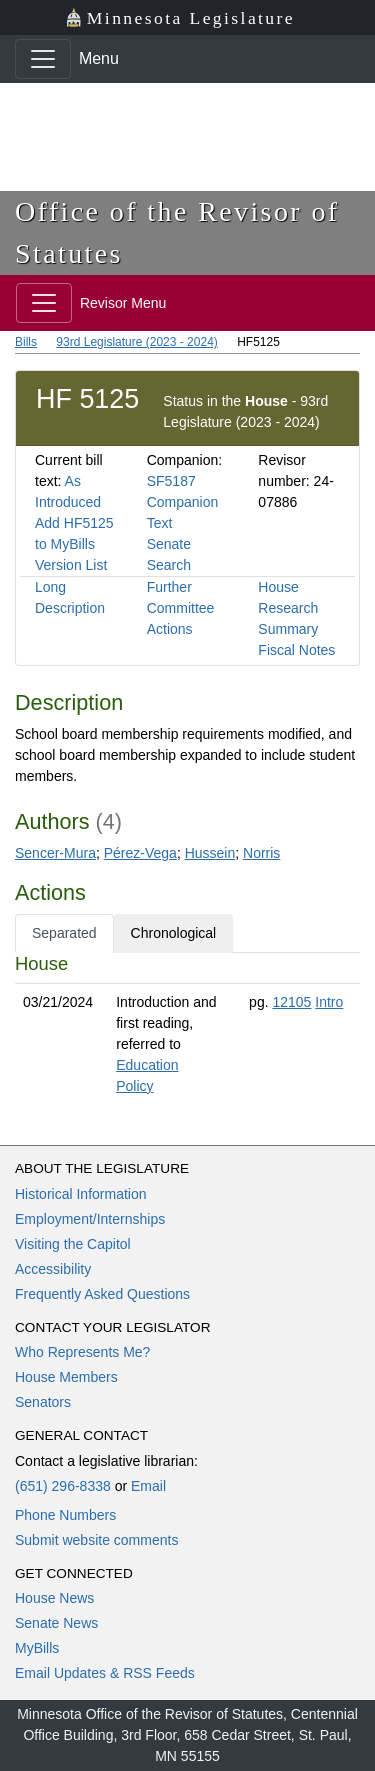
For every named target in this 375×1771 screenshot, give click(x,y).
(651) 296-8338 (63, 1486)
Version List (71, 565)
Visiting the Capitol (73, 1244)
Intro (329, 1002)
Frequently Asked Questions (102, 1294)
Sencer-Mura (55, 853)
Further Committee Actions (181, 608)
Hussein (210, 853)
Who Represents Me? (82, 1352)
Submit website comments (96, 1540)
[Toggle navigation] (43, 59)
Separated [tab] (64, 933)
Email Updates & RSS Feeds (105, 1673)
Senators (43, 1402)
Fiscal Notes (296, 650)
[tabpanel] (187, 1029)
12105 (291, 1002)
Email (148, 1486)
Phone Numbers (65, 1515)
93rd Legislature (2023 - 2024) (136, 342)
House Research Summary (288, 608)
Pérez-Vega (140, 853)
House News (54, 1598)
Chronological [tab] (174, 933)
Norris (261, 853)
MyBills (37, 1648)
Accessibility (53, 1269)
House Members (66, 1377)
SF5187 (171, 481)
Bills (26, 342)
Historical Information (81, 1194)
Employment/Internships (90, 1219)
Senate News (56, 1623)
